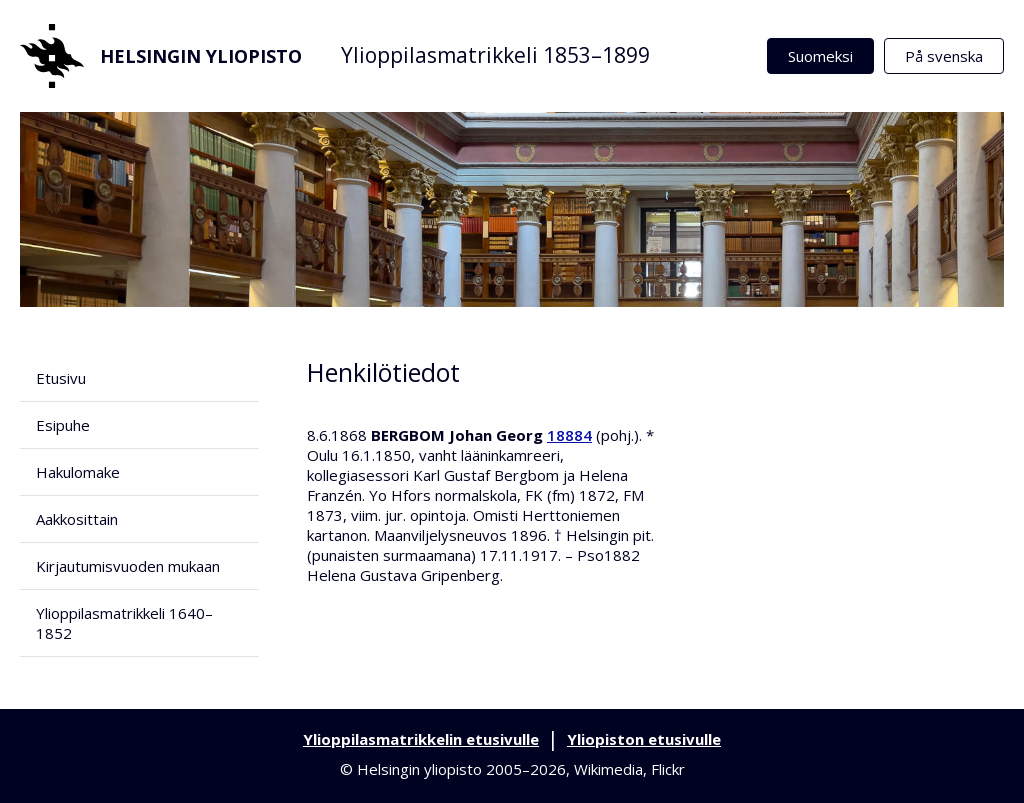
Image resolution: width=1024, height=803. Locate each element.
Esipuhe (63, 425)
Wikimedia (608, 769)
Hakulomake (78, 472)
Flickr (668, 769)
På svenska (944, 56)
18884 (569, 435)
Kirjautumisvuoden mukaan (128, 566)
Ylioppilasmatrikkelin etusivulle (421, 739)
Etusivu (61, 378)
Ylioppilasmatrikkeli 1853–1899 (495, 55)
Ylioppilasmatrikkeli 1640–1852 (124, 623)
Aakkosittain (77, 519)
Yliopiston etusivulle (644, 739)
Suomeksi (820, 56)
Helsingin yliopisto (161, 56)
